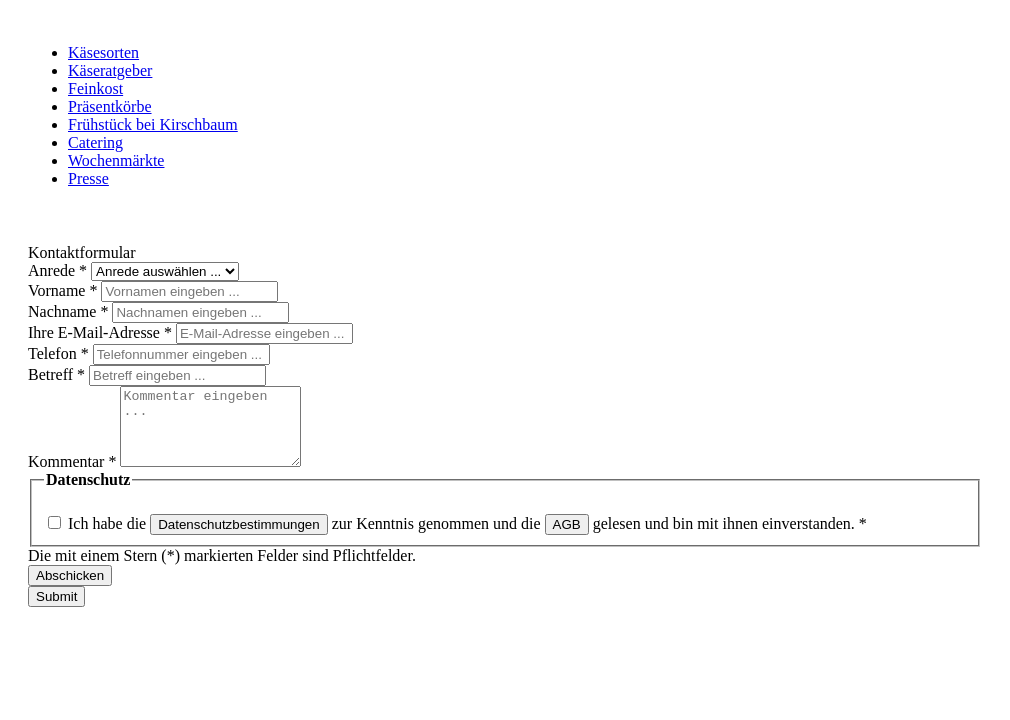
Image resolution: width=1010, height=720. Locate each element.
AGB (567, 539)
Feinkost (95, 88)
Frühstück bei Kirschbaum (153, 124)
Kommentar (74, 476)
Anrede (59, 270)
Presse (88, 178)
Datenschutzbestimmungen (239, 539)
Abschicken (70, 590)
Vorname (64, 290)
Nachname (70, 311)
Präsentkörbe (110, 106)
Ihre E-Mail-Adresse (102, 332)
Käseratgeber (110, 70)
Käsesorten (103, 52)
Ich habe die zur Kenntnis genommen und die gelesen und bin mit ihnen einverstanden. (467, 538)
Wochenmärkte (116, 160)
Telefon (60, 353)
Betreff (58, 374)
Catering (95, 142)
